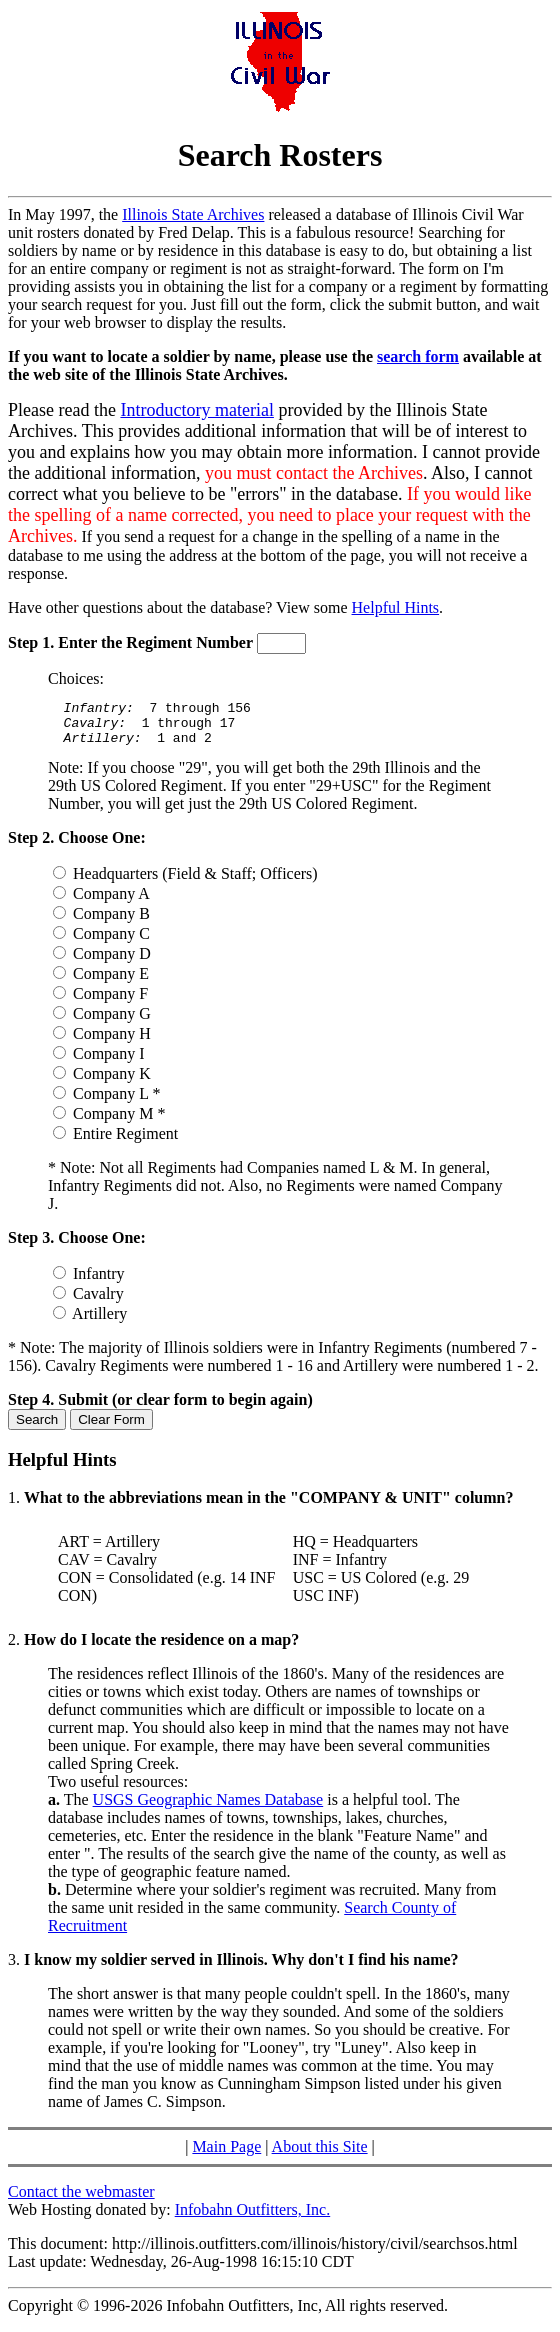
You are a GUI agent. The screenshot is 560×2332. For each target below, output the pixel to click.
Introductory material (196, 410)
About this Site (320, 2155)
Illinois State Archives (193, 214)
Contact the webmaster (81, 2200)
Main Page (226, 2155)
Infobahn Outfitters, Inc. (253, 2218)
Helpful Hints (396, 607)
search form (418, 356)
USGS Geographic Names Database (208, 1808)
